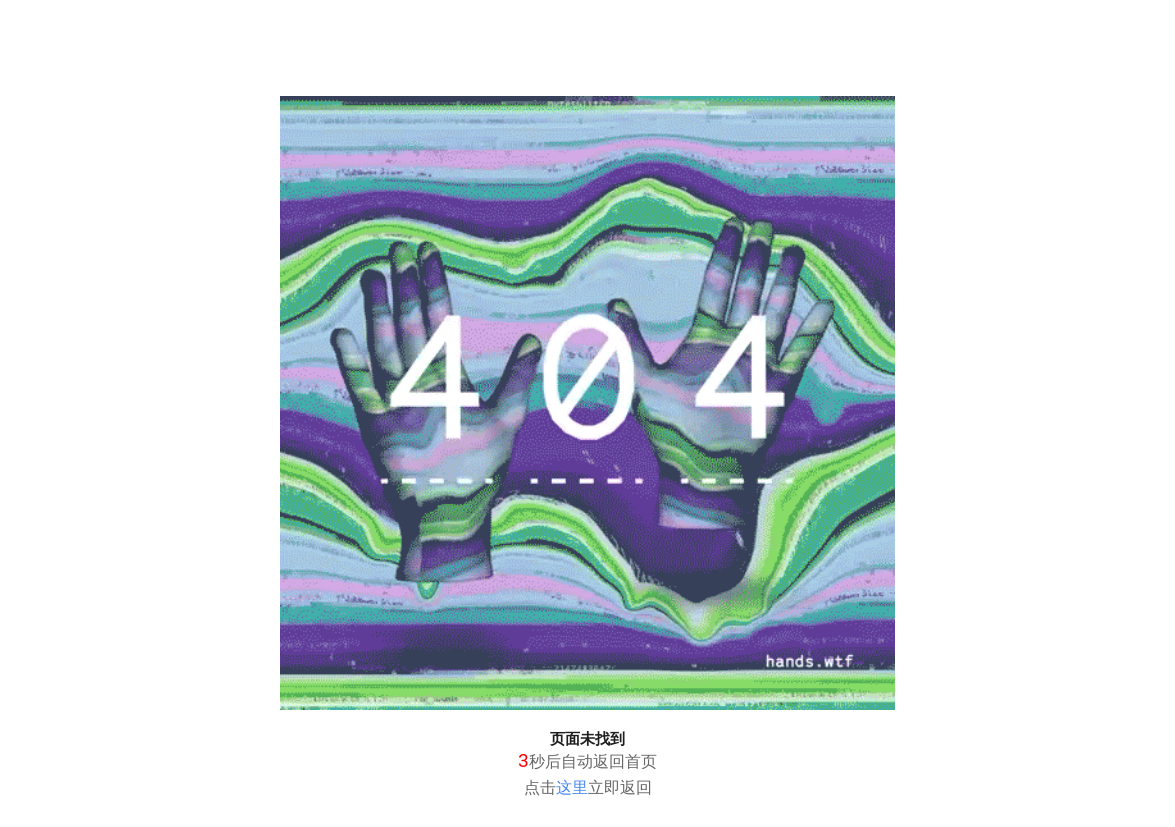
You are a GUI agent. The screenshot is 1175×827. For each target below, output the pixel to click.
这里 (572, 787)
